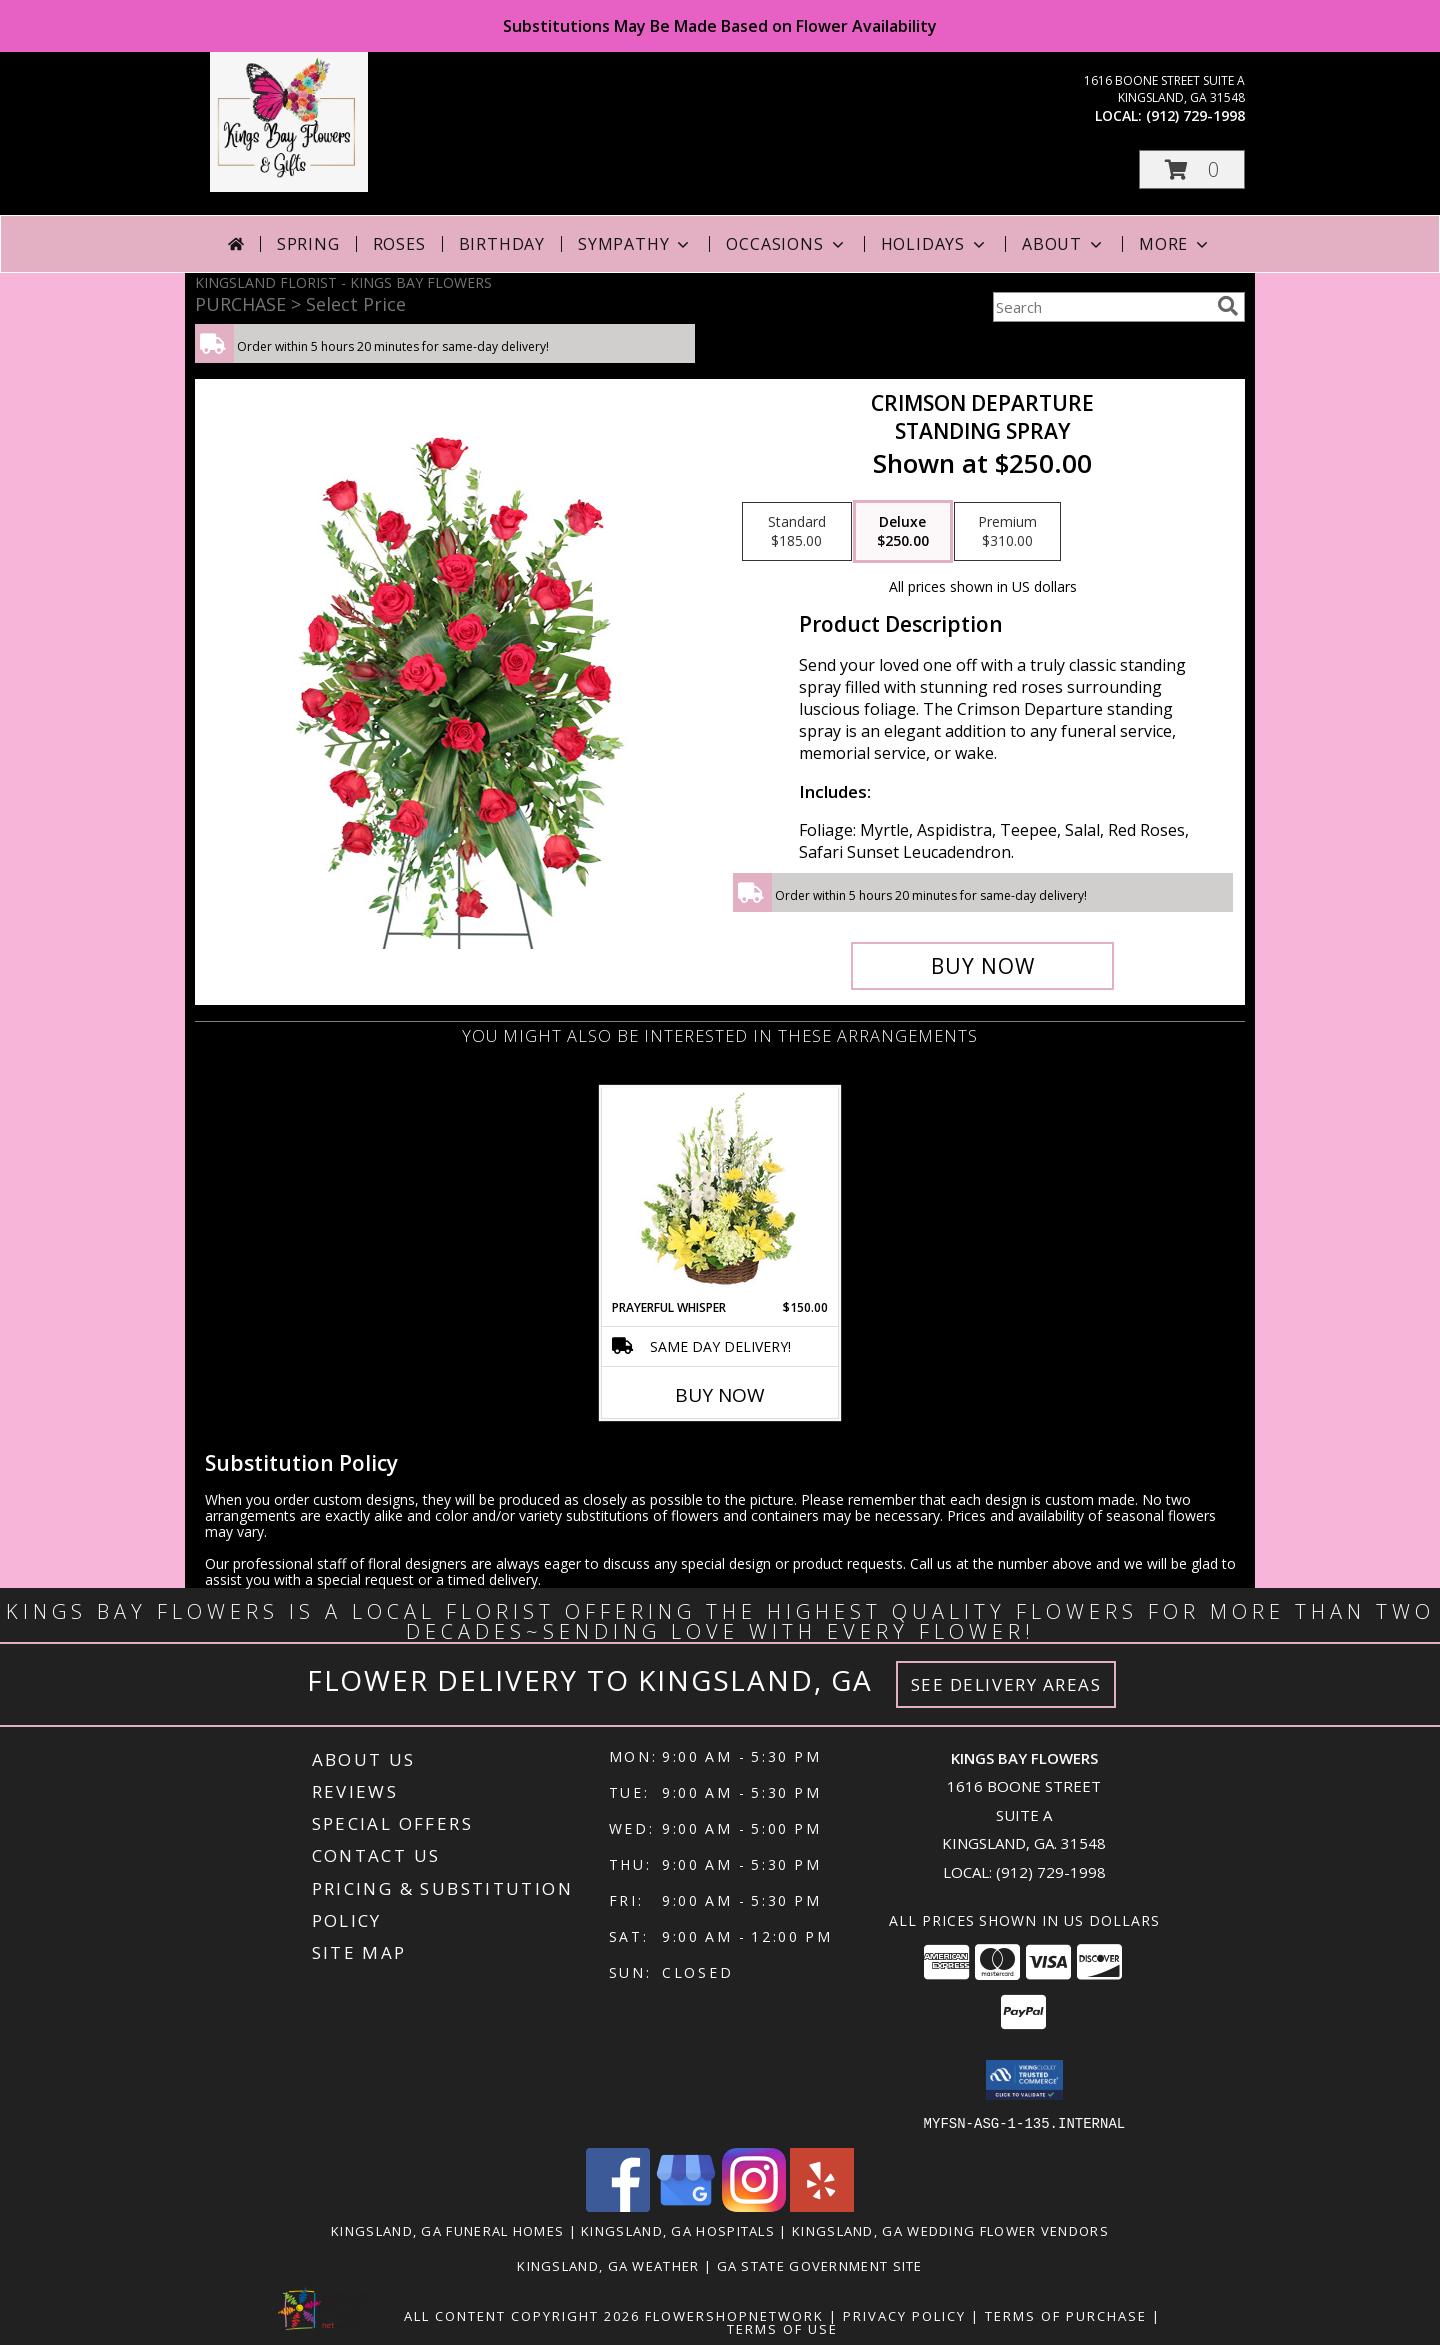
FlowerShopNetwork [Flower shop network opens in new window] (734, 2315)
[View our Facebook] (618, 2205)
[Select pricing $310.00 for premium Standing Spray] (1007, 532)
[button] (1192, 169)
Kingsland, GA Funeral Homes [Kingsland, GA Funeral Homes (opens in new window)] (447, 2230)
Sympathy (635, 244)
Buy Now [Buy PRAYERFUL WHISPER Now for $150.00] (720, 1395)
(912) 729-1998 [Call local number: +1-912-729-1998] (1195, 115)
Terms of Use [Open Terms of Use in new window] (782, 2328)
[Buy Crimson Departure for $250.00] (982, 966)
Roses (399, 244)
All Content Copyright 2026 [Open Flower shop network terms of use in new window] (522, 2315)
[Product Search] (1101, 307)
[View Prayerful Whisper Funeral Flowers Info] (720, 1193)
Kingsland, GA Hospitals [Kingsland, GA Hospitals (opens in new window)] (678, 2230)
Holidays (935, 244)
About (1064, 244)
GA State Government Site (820, 2265)
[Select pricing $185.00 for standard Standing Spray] (797, 532)
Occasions (786, 244)
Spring (308, 244)
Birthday (502, 244)
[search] (1228, 306)
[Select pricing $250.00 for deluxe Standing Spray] (903, 532)
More (1175, 244)
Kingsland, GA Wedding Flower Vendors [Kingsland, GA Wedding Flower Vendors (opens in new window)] (950, 2230)
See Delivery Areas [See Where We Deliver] (1006, 1684)
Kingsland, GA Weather (608, 2265)
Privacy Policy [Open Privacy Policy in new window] (904, 2315)
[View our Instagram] (754, 2205)
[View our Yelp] (822, 2205)
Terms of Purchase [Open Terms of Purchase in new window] (1066, 2315)
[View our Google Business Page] (686, 2205)
